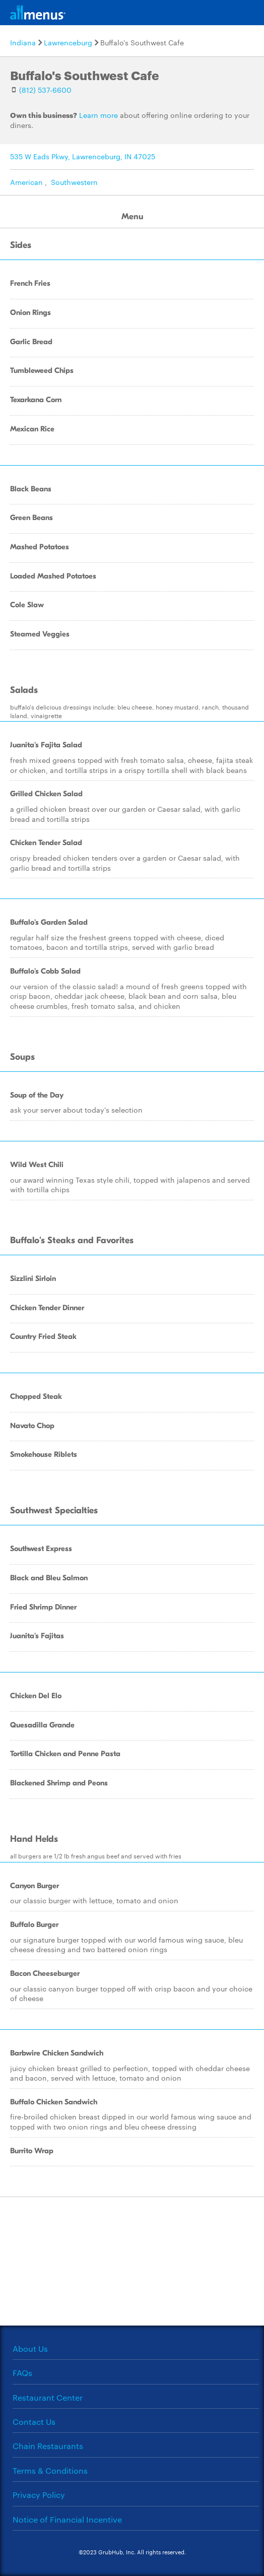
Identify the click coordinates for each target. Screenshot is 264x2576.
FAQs (22, 2372)
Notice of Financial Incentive (67, 2519)
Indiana (23, 42)
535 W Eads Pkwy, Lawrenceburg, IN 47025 (82, 156)
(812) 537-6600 (45, 90)
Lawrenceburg (68, 42)
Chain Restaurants (48, 2445)
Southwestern (74, 182)
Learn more (98, 115)
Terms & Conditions (50, 2470)
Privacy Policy (39, 2494)
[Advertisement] (132, 2260)
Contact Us (34, 2421)
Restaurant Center (48, 2397)
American (26, 182)
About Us (30, 2348)
